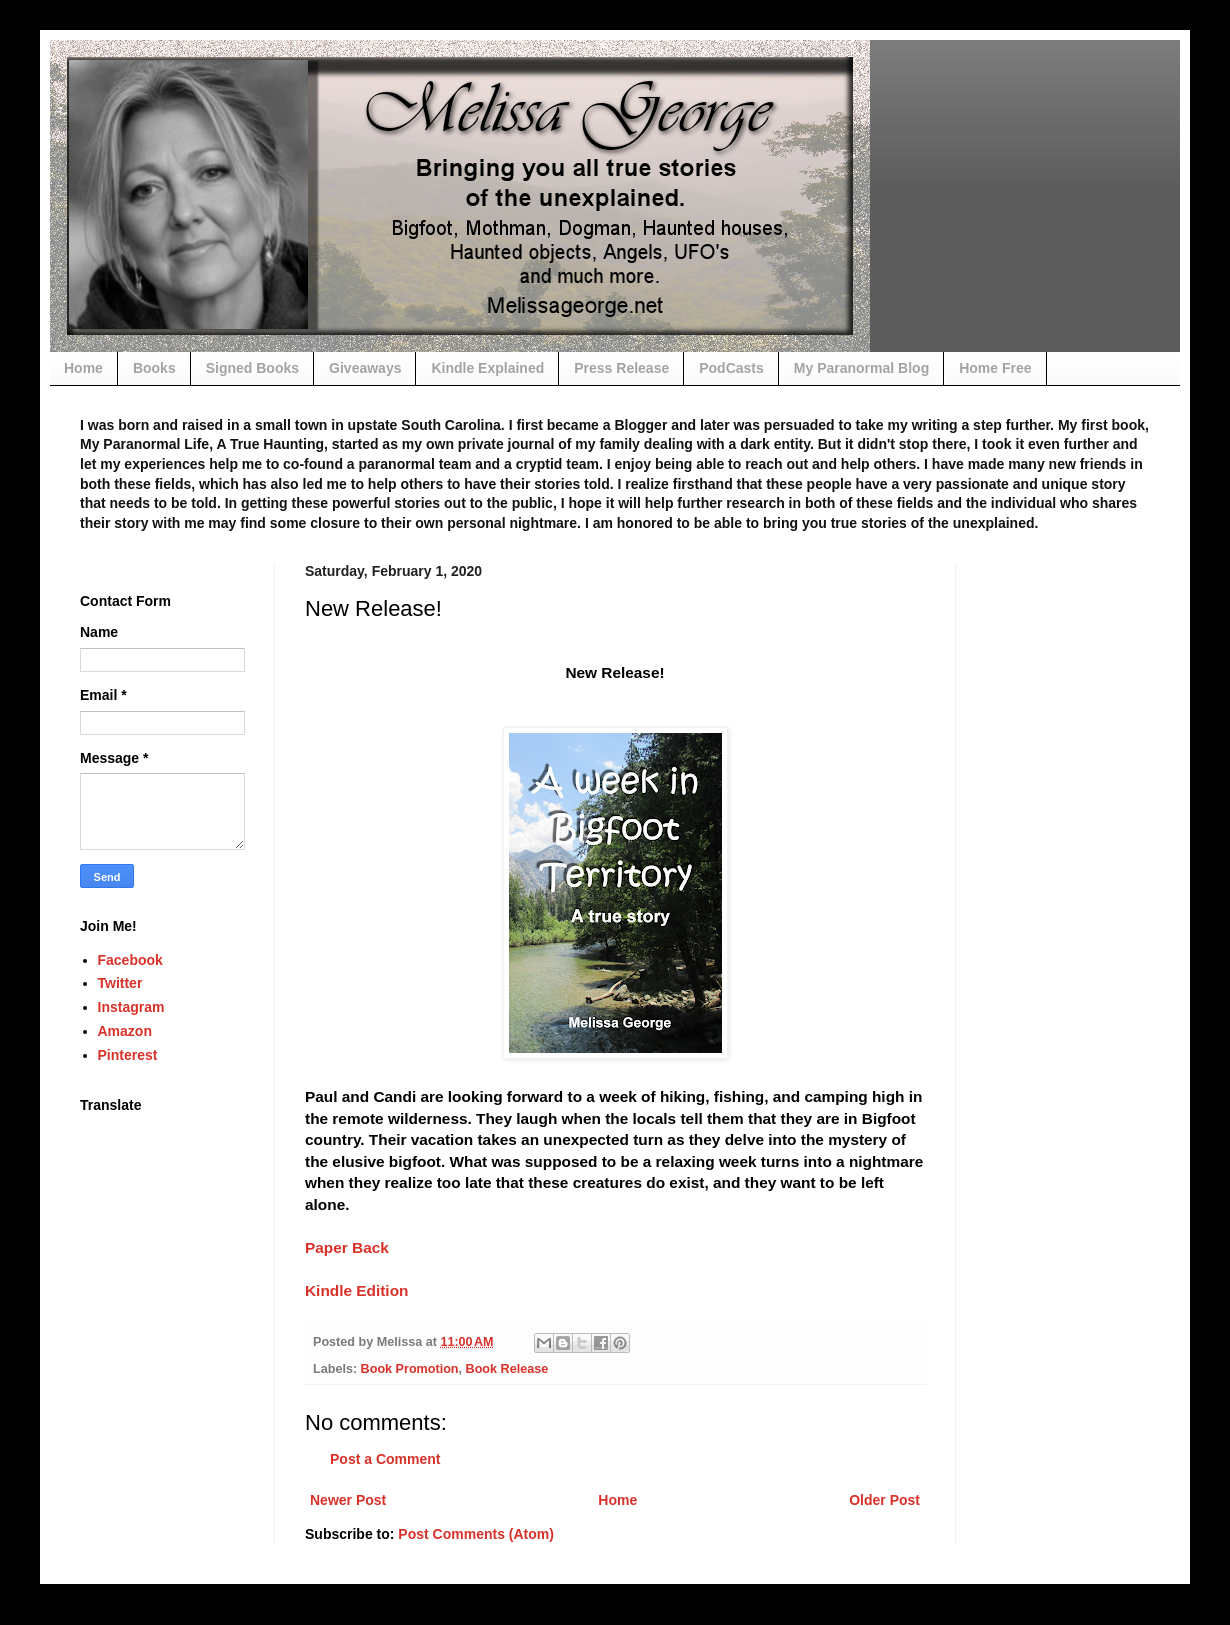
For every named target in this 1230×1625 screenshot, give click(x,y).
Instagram (131, 1007)
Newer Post (348, 1500)
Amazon (125, 1031)
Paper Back (349, 1247)
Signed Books (252, 368)
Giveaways (365, 368)
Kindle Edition (356, 1290)
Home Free (995, 368)
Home (83, 368)
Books (154, 368)
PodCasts (731, 368)
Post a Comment (385, 1459)
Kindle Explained (487, 368)
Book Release (507, 1369)
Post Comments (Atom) (476, 1534)
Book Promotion (410, 1369)
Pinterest (128, 1055)
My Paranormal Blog (861, 368)
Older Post (884, 1500)
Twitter (120, 983)
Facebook (130, 960)
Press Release (621, 368)
